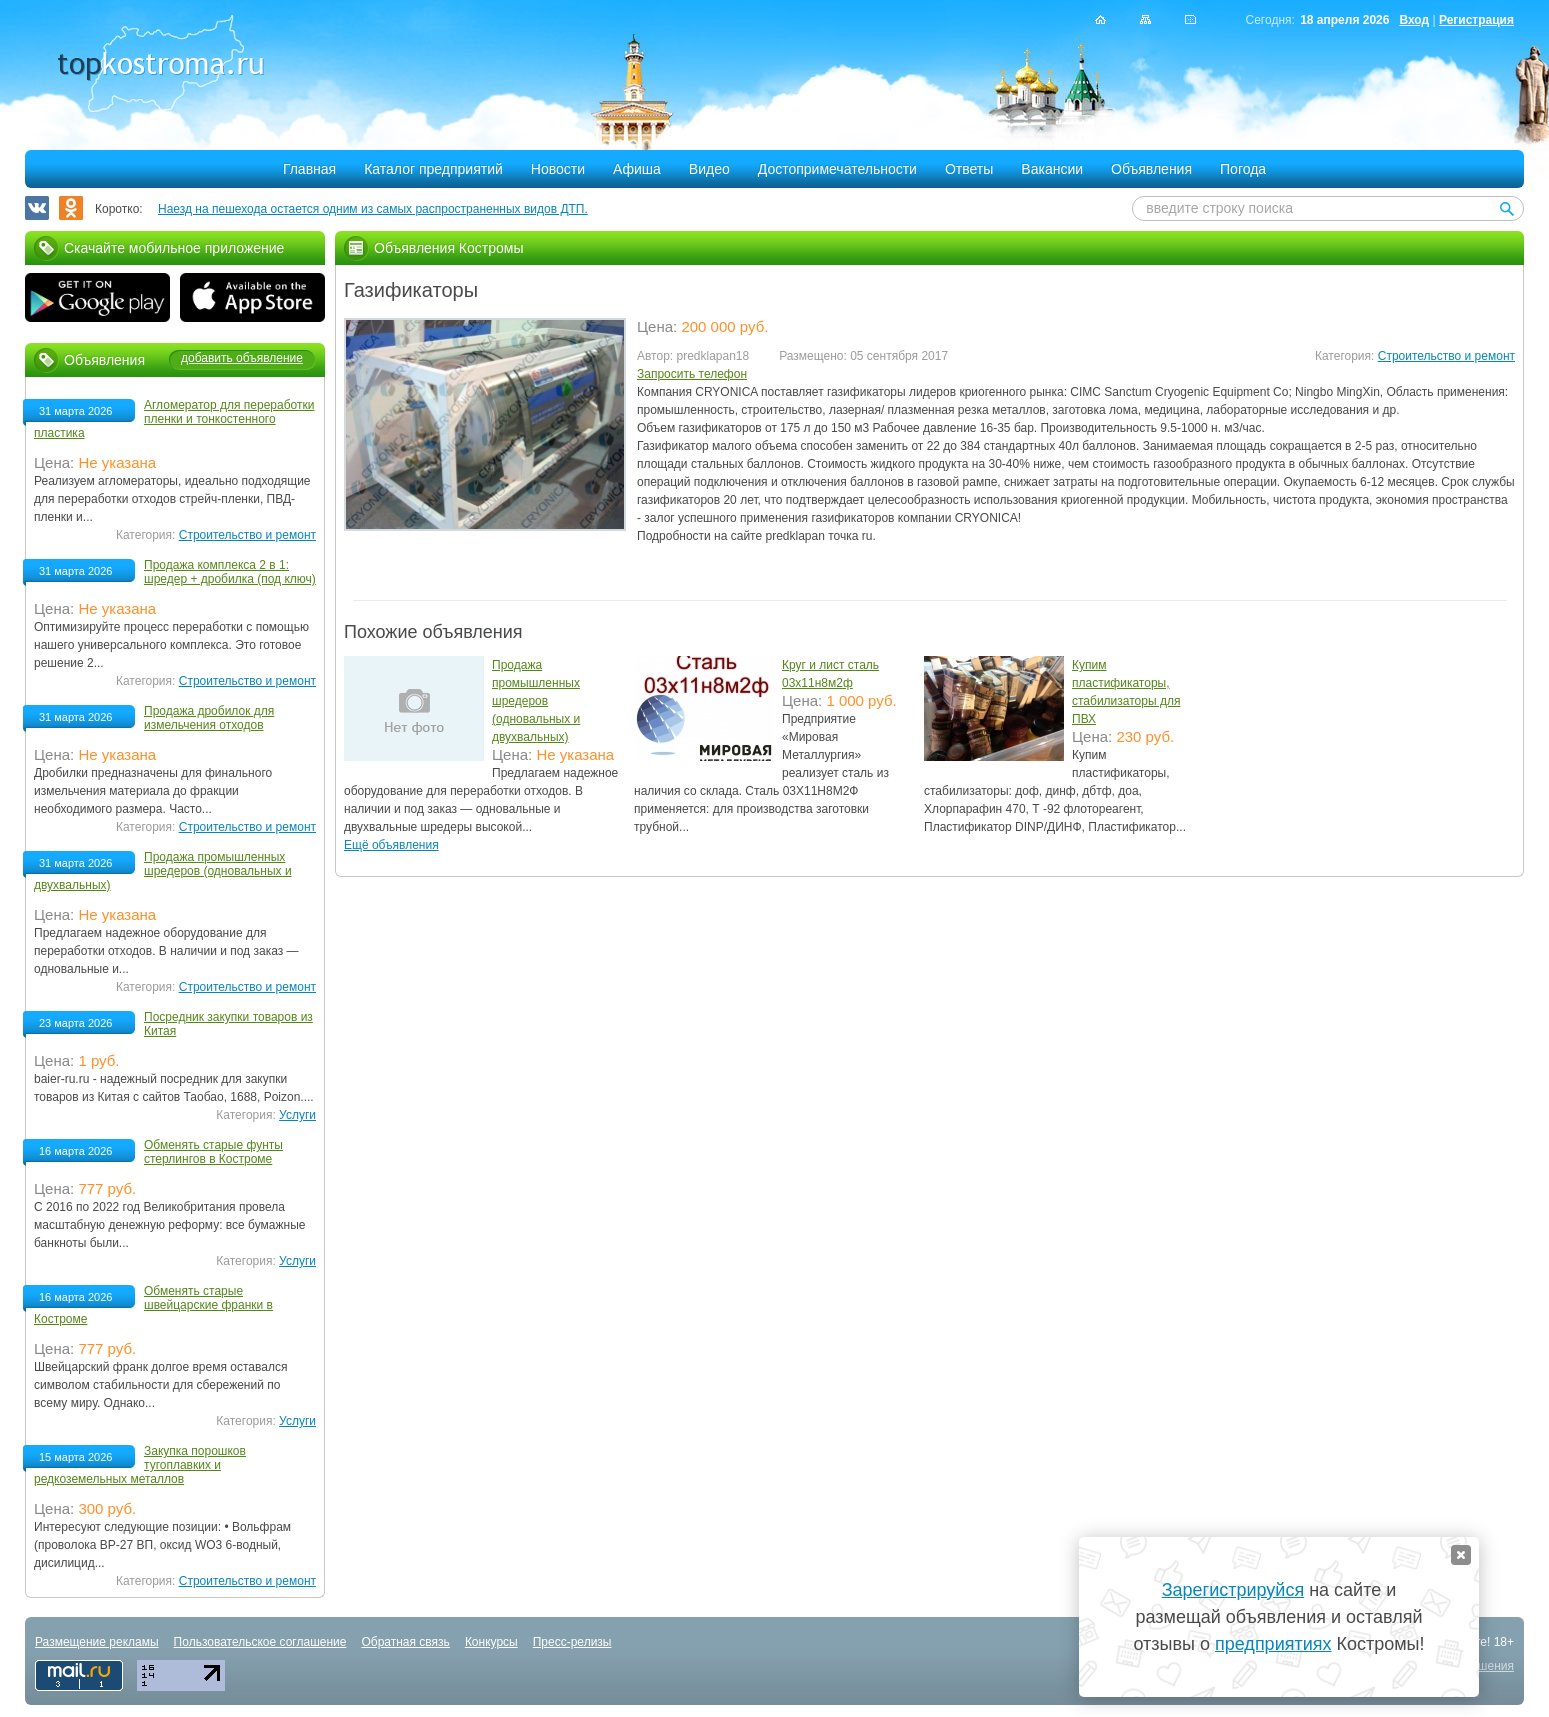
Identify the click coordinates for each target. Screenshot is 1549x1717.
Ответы (969, 169)
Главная (309, 169)
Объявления (1151, 169)
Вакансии (1052, 169)
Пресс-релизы (572, 1642)
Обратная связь (405, 1642)
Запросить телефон (692, 374)
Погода (1243, 169)
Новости (558, 169)
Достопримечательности (837, 169)
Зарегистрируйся (1233, 1590)
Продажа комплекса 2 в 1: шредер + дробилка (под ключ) (230, 572)
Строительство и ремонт (1446, 356)
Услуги (297, 1115)
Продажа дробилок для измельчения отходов (209, 718)
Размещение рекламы (97, 1642)
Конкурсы (491, 1642)
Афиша (637, 169)
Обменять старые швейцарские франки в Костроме (153, 1305)
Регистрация (1476, 20)
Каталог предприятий (433, 169)
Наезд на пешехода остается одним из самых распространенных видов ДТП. (373, 209)
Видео (709, 169)
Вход (1414, 20)
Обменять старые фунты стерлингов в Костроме (213, 1152)
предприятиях (1273, 1644)
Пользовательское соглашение (260, 1642)
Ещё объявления (391, 845)
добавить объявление (242, 358)
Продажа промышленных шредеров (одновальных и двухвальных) (536, 701)
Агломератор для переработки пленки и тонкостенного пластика (174, 419)
